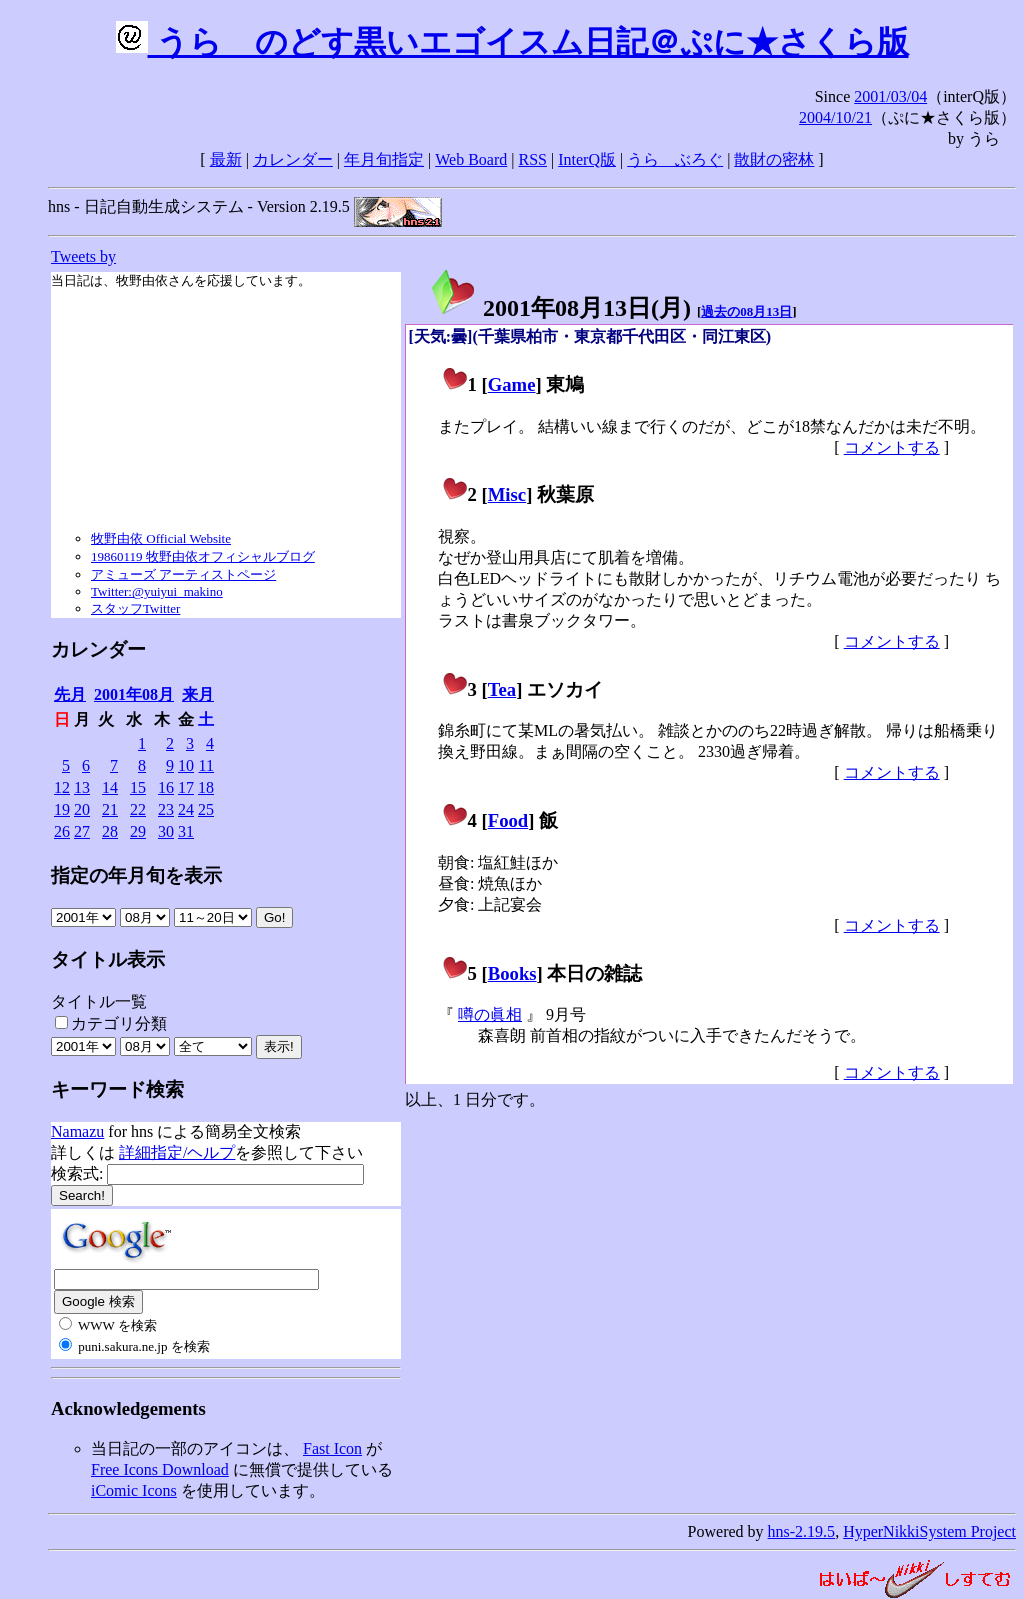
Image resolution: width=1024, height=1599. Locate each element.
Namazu (77, 1131)
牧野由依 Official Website (161, 538)
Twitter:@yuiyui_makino (157, 591)
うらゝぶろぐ (675, 159)
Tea (502, 689)
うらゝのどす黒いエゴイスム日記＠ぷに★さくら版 (512, 42)
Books (512, 973)
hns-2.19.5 (802, 1531)
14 (110, 787)
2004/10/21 (835, 117)
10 (186, 765)
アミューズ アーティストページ (183, 574)
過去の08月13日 (746, 311)
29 (138, 831)
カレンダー (293, 159)
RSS (533, 159)
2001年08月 (134, 694)
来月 (198, 694)
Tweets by (83, 256)
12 (62, 787)
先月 (70, 694)
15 (138, 787)
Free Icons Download (160, 1469)
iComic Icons (134, 1490)
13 (82, 787)
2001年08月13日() (560, 308)
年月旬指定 (384, 159)
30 (166, 831)
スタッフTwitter (135, 608)
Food (508, 820)
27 (82, 831)
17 (186, 787)
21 (110, 809)
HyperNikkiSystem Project (929, 1531)
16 (166, 787)
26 (62, 831)
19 (62, 809)
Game (512, 384)
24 (186, 809)
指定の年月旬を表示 (136, 875)
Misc (507, 494)
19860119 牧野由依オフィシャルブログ (203, 556)
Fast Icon (332, 1448)
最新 (226, 159)
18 (206, 787)
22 (138, 809)
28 (110, 831)
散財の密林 (774, 159)
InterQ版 (587, 159)
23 (166, 809)
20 (82, 809)
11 (206, 765)
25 (206, 809)
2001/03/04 (890, 96)
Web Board (471, 159)
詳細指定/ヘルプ (177, 1152)
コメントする (892, 447)
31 (186, 831)
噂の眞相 (490, 1014)
